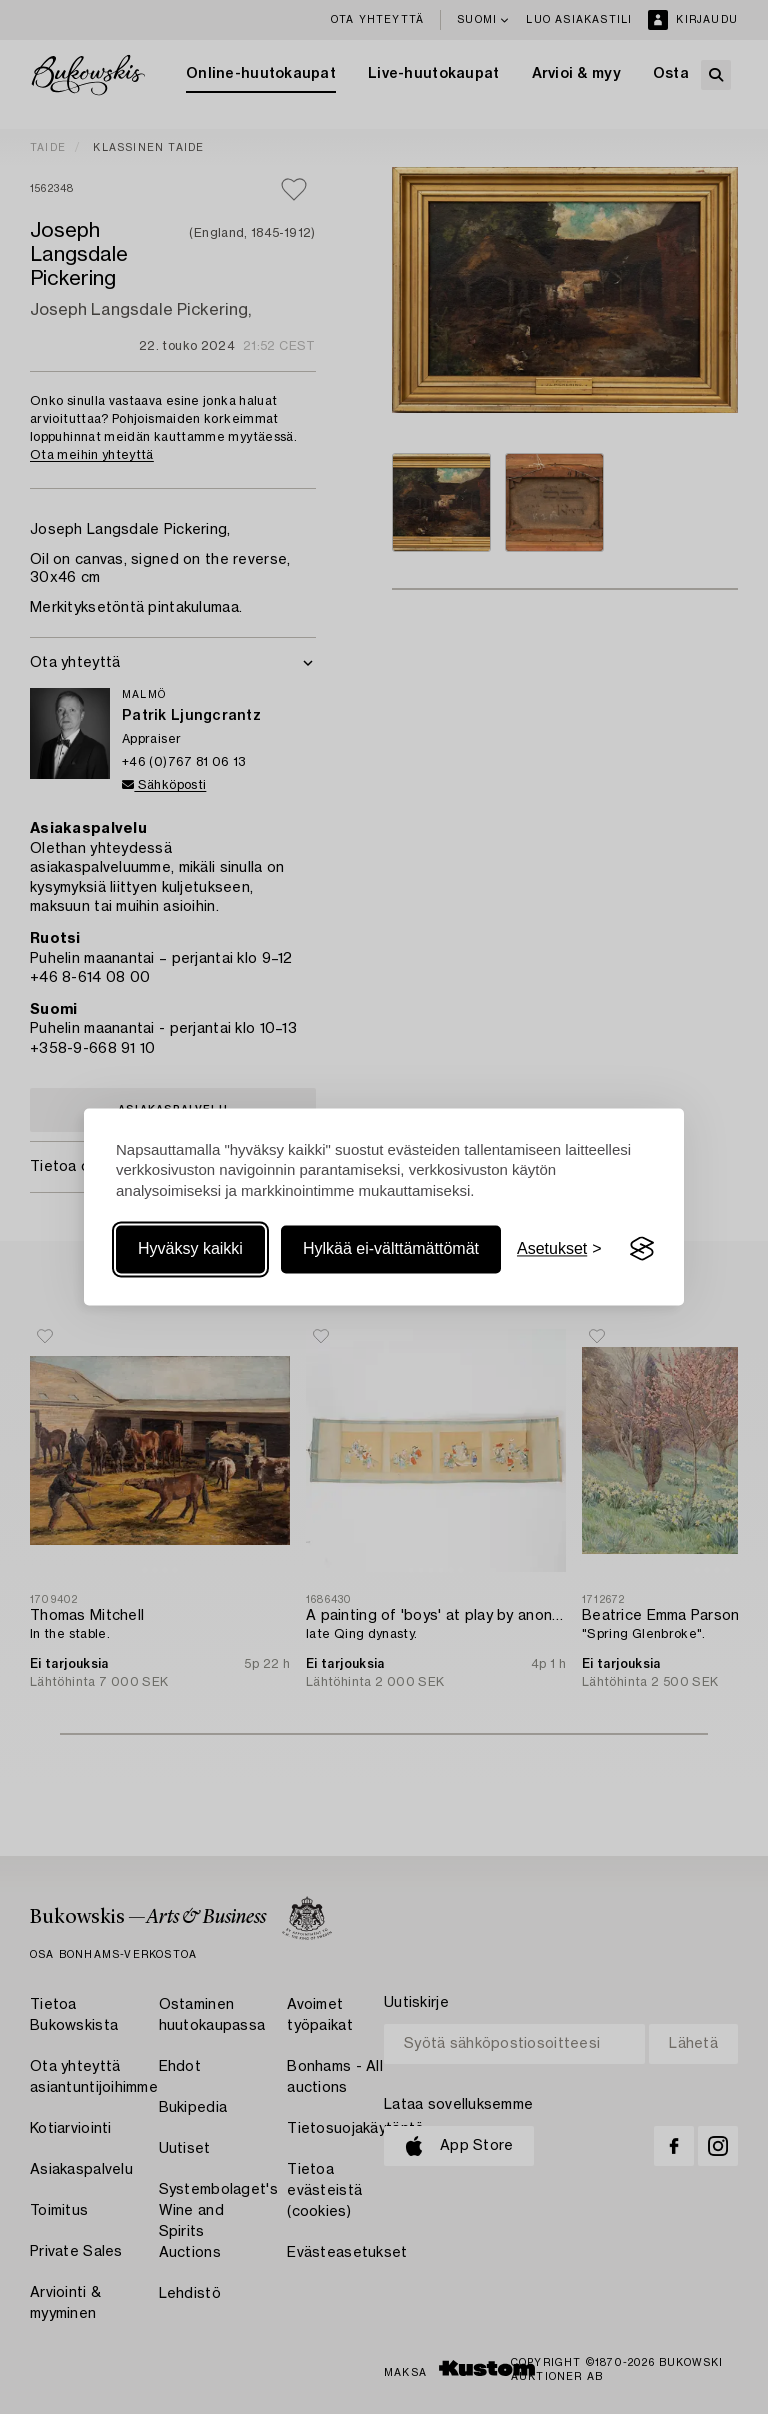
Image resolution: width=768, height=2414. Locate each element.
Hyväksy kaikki (190, 1248)
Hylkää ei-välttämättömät (391, 1248)
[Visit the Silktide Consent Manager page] (642, 1249)
